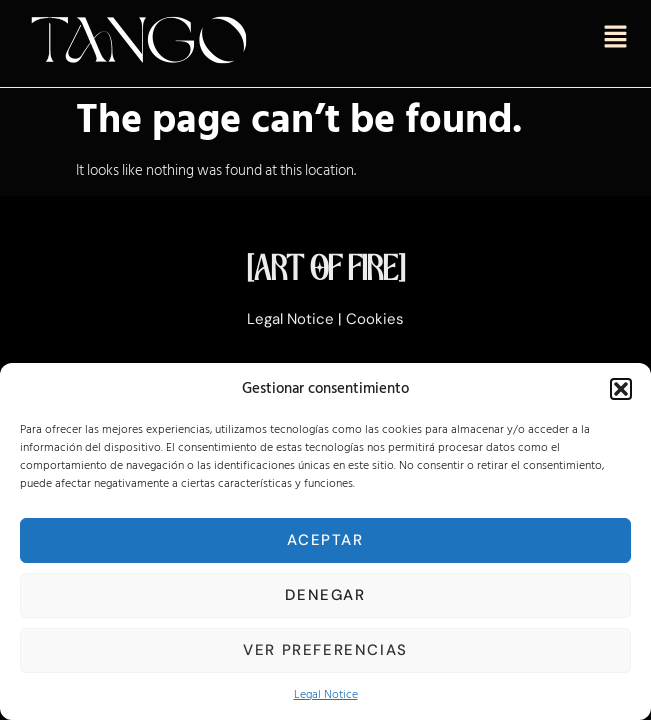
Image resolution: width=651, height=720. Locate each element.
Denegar (325, 595)
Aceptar (325, 540)
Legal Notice (326, 694)
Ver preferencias (325, 650)
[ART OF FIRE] (326, 271)
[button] (621, 389)
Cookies (375, 319)
